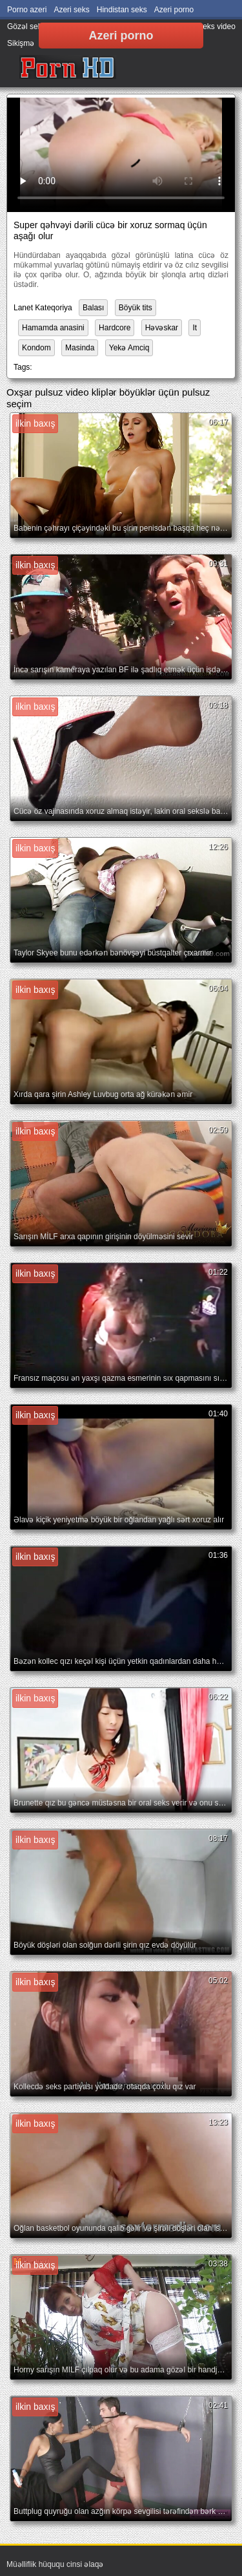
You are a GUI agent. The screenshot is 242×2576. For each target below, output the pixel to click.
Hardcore (114, 327)
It (194, 327)
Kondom (36, 347)
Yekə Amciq (129, 347)
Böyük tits (135, 307)
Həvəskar (161, 327)
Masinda (79, 347)
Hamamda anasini (53, 327)
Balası (93, 307)
